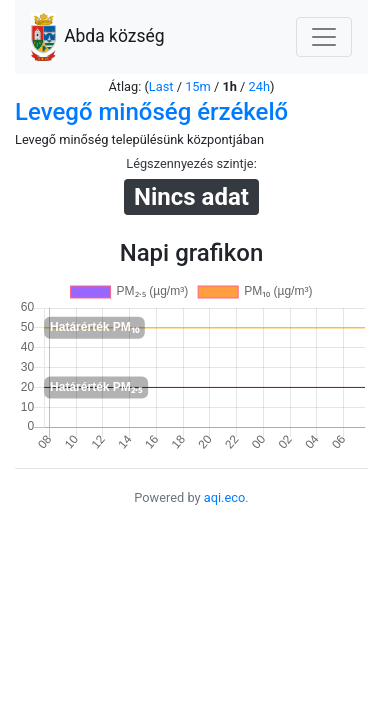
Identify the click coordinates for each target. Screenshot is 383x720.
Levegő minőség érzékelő (151, 112)
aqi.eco (225, 497)
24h (259, 86)
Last (161, 86)
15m (198, 86)
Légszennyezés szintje (189, 163)
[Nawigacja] (324, 37)
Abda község (98, 37)
